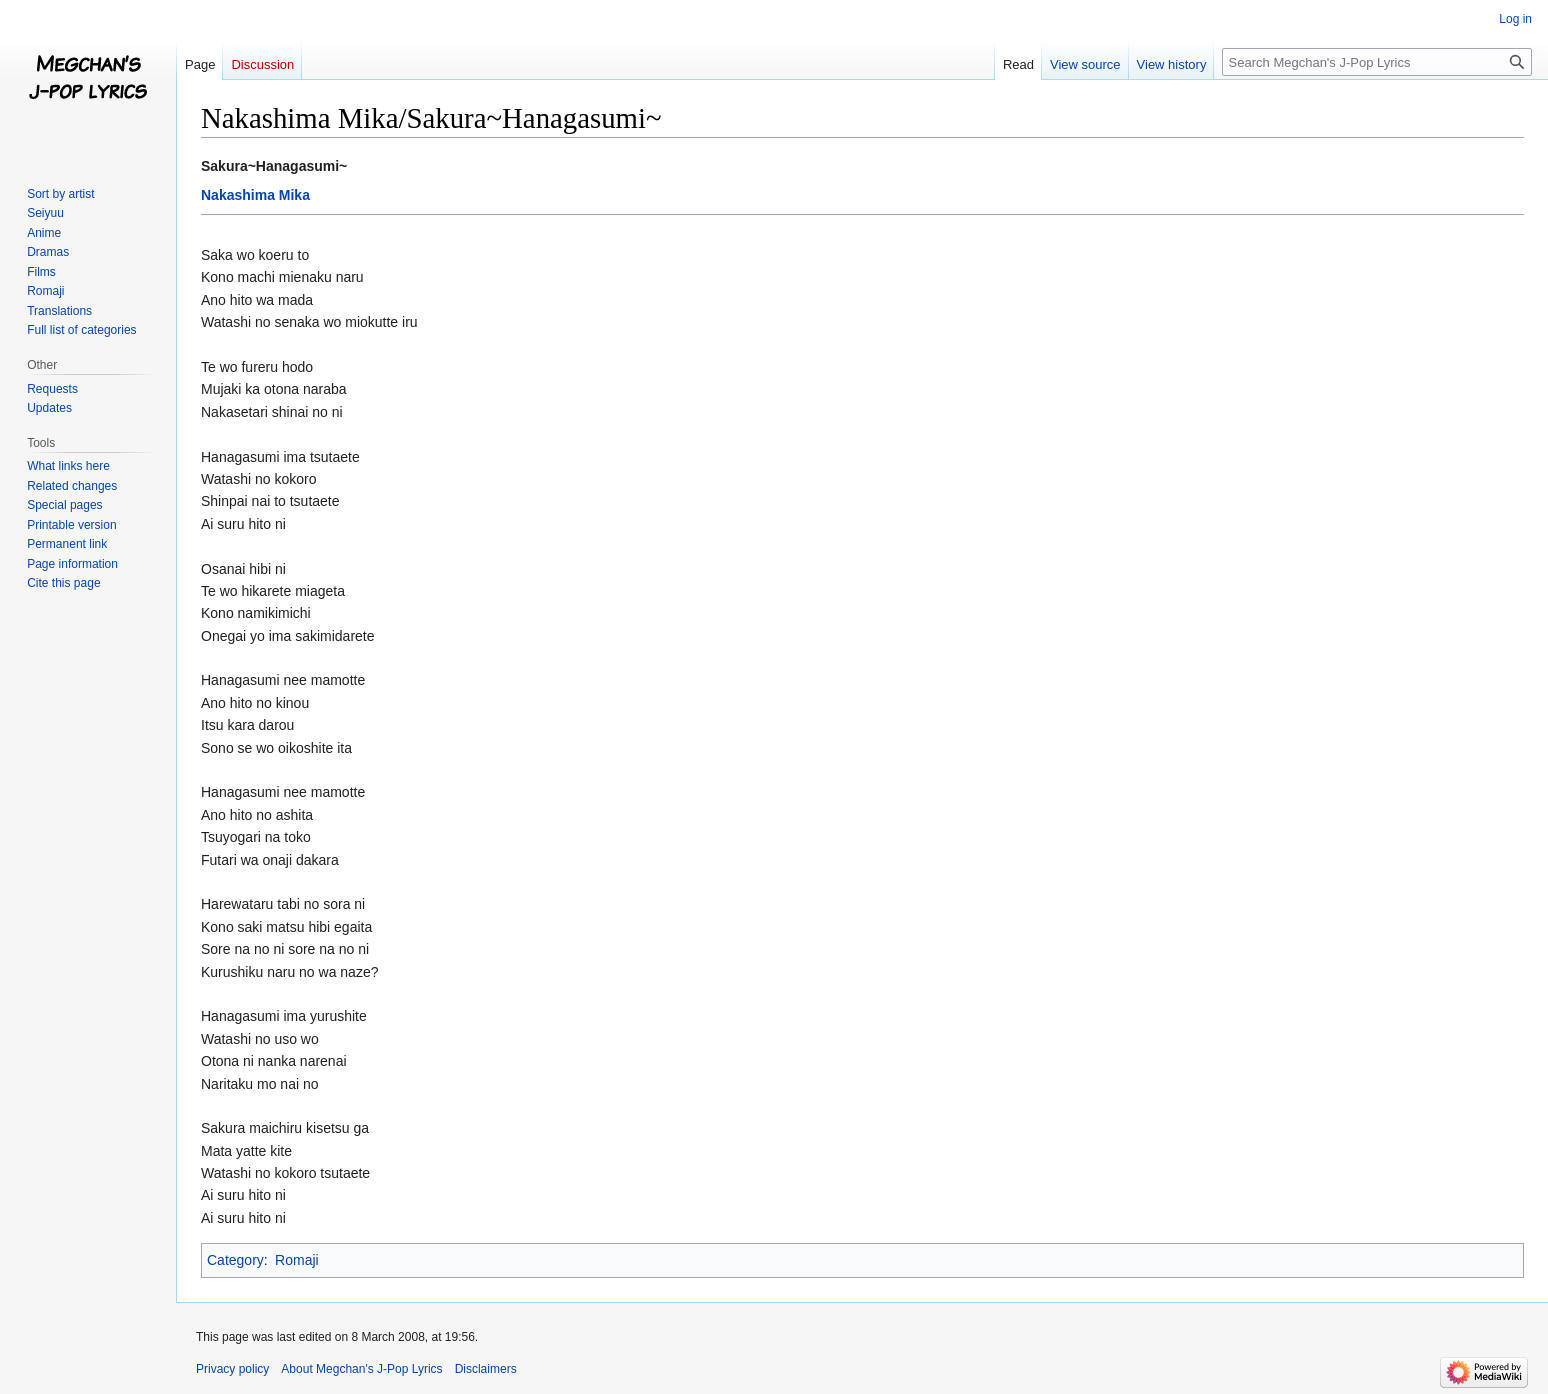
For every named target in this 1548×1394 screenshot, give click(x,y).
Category (235, 1260)
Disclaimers (486, 1369)
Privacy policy (232, 1369)
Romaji (297, 1260)
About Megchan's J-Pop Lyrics (361, 1369)
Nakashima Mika (255, 195)
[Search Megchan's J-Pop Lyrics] (1377, 62)
